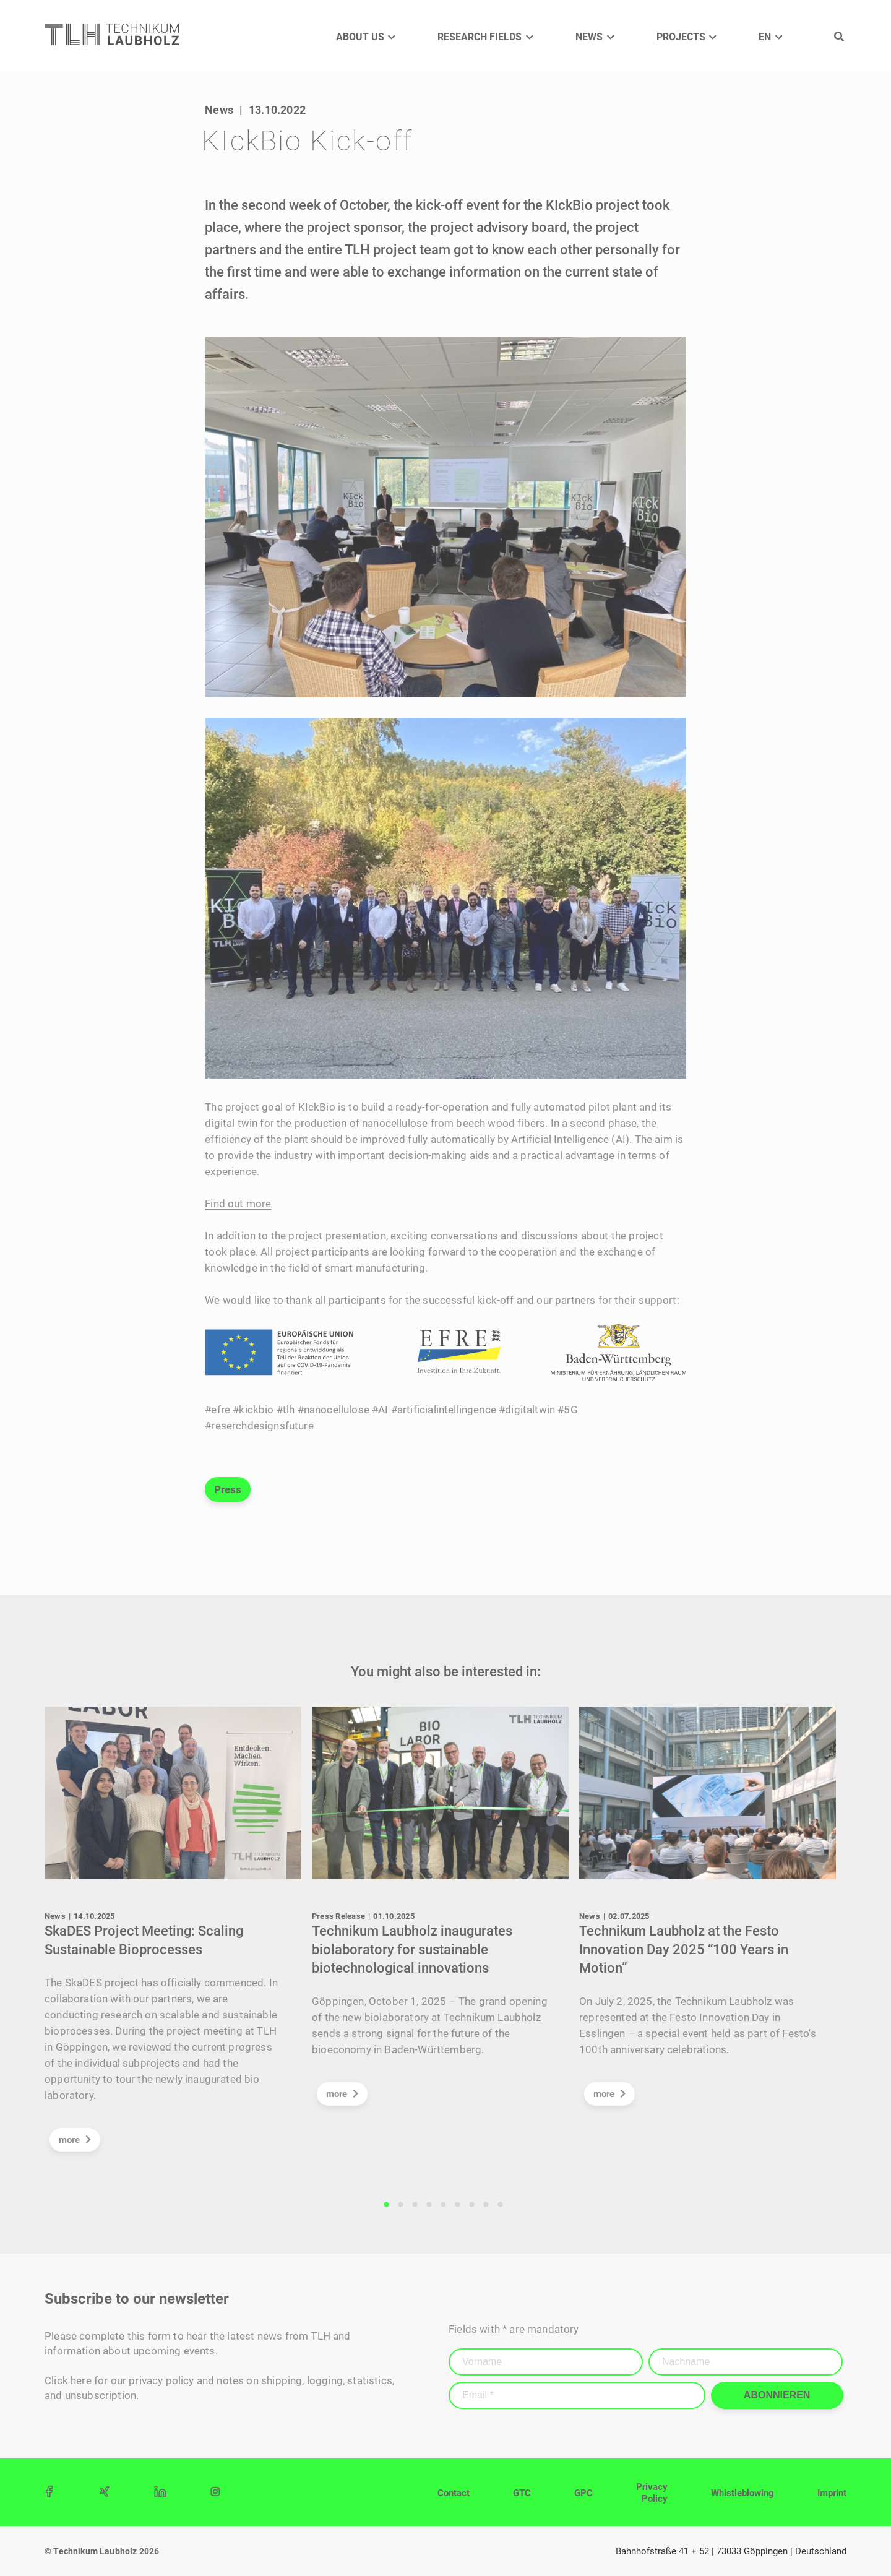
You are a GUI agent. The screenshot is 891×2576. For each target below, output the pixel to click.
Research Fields (479, 37)
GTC (522, 2493)
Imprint (831, 2493)
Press (227, 1489)
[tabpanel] (178, 1935)
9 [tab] (500, 2204)
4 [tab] (429, 2204)
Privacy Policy (652, 2492)
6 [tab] (457, 2204)
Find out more (238, 1203)
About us (360, 37)
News (589, 37)
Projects (680, 37)
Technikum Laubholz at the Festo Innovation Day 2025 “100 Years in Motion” (683, 1949)
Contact (453, 2493)
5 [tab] (443, 2204)
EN (765, 37)
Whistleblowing (742, 2493)
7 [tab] (472, 2204)
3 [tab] (415, 2204)
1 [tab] (386, 2204)
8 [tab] (486, 2204)
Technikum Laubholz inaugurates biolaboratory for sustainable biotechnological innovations (412, 1949)
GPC (583, 2493)
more (75, 2139)
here (81, 2380)
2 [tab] (400, 2204)
